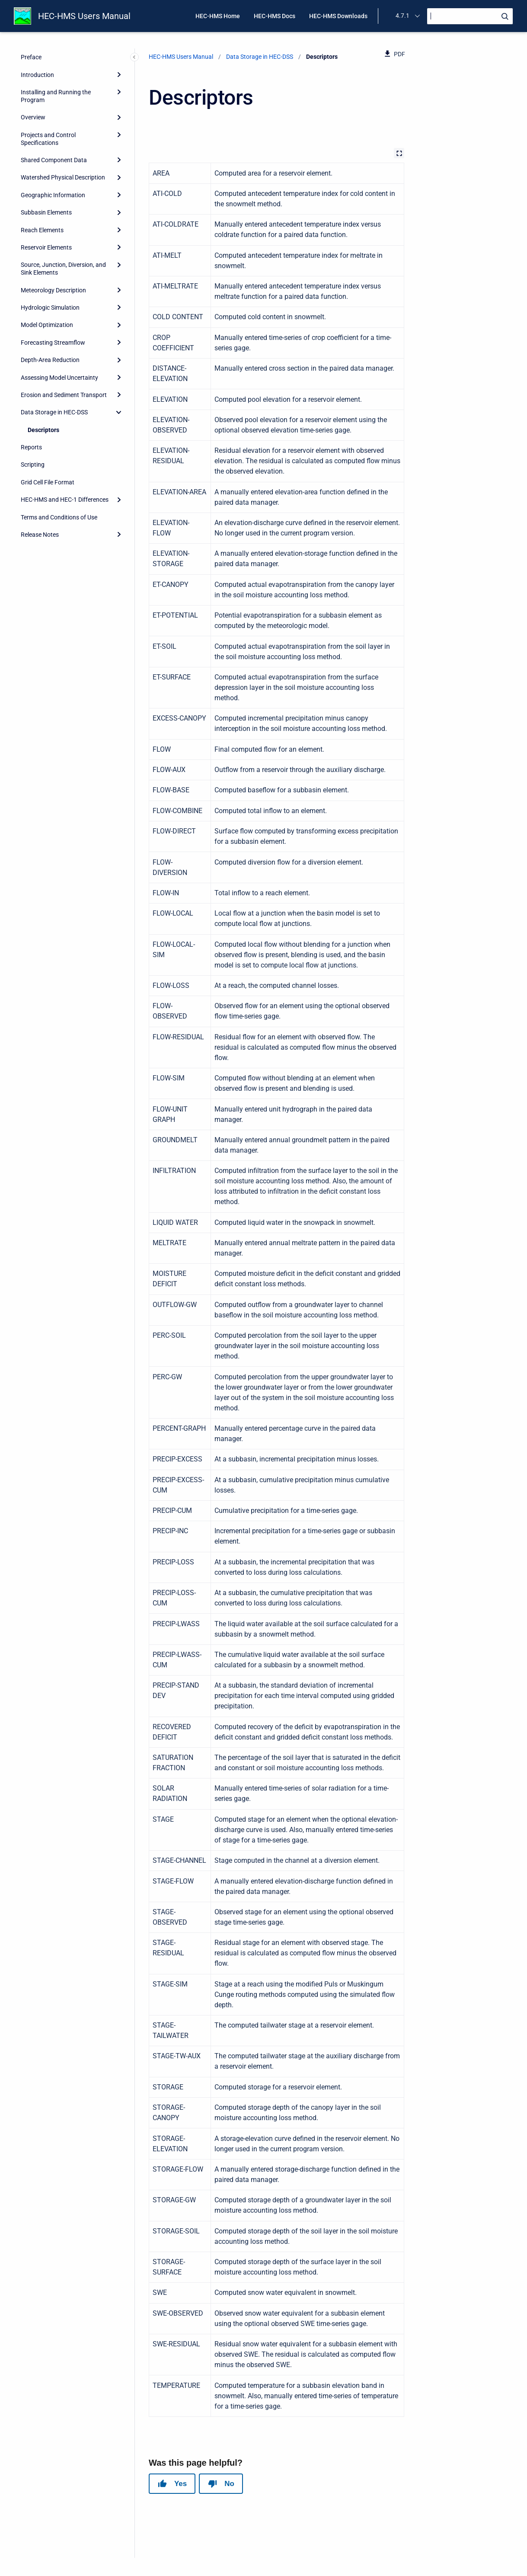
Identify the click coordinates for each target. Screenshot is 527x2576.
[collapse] (119, 412)
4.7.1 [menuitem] (402, 15)
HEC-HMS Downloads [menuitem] (338, 16)
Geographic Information (53, 195)
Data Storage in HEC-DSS (54, 412)
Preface (31, 57)
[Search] (470, 16)
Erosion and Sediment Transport (64, 394)
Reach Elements (42, 230)
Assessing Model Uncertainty (59, 377)
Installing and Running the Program (56, 96)
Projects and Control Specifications (48, 138)
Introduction (37, 74)
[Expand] (119, 74)
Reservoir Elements (46, 247)
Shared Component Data (54, 160)
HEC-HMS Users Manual (84, 16)
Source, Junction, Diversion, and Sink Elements (63, 268)
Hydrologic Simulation (50, 307)
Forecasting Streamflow (53, 342)
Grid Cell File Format (47, 482)
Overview (33, 117)
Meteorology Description (53, 290)
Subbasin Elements (46, 212)
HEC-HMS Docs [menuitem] (274, 16)
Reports (31, 447)
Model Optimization (47, 324)
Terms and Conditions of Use (59, 517)
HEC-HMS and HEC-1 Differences (65, 499)
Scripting (33, 464)
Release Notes (40, 534)
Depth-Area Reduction (50, 359)
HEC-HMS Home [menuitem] (217, 16)
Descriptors (43, 429)
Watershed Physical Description (63, 177)
